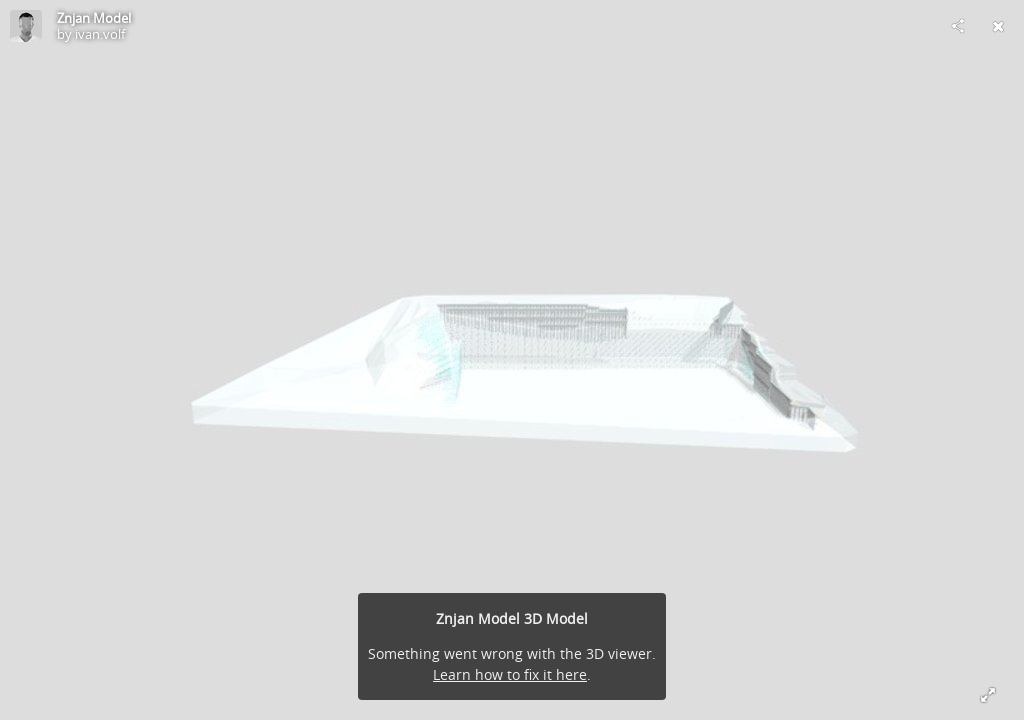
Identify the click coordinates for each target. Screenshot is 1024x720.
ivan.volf (100, 34)
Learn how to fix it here (510, 674)
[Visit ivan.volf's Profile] (26, 26)
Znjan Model (94, 18)
